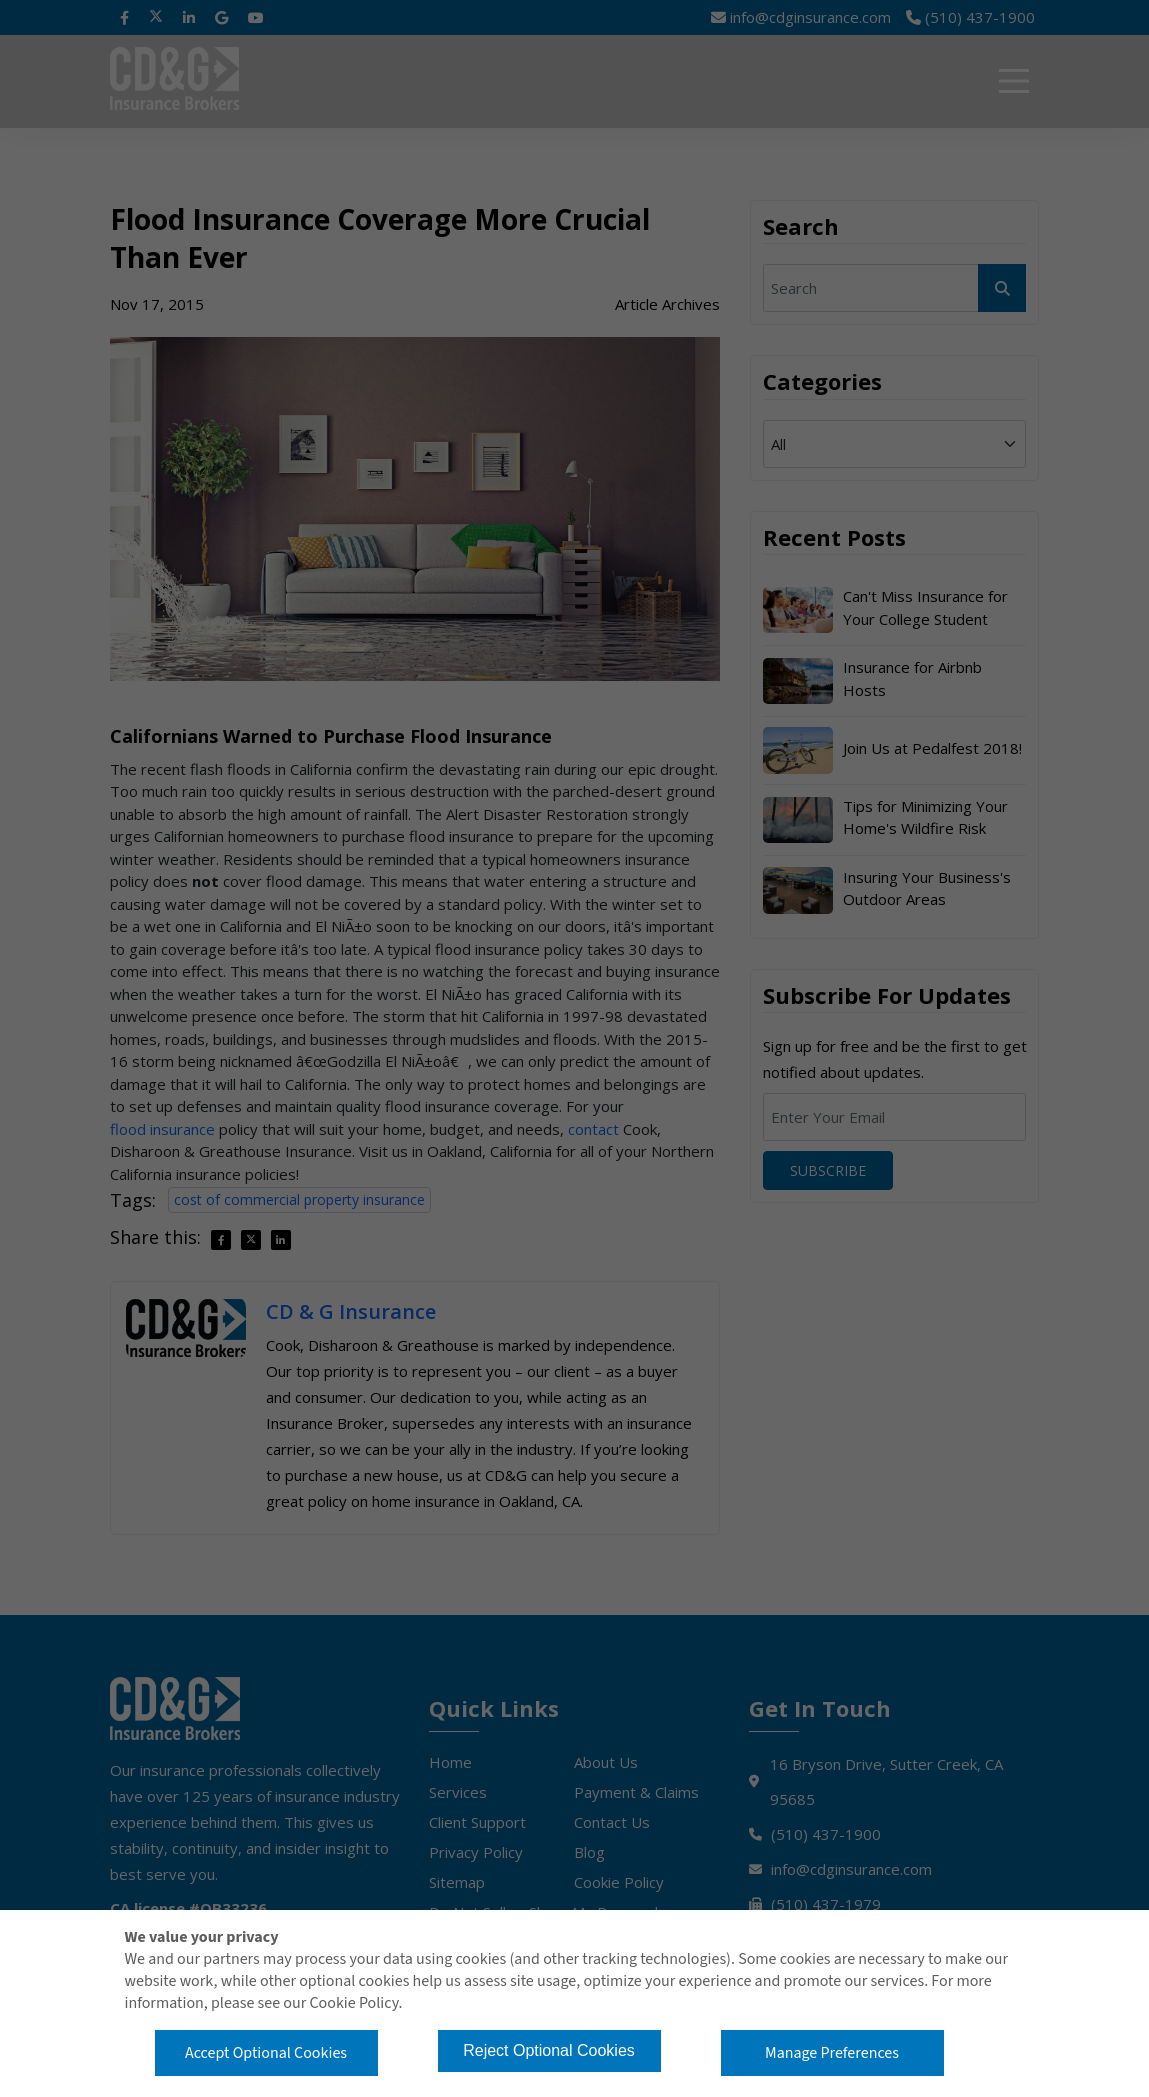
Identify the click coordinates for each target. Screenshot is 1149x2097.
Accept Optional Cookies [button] (266, 2053)
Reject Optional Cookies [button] (549, 2050)
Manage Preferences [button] (832, 2053)
